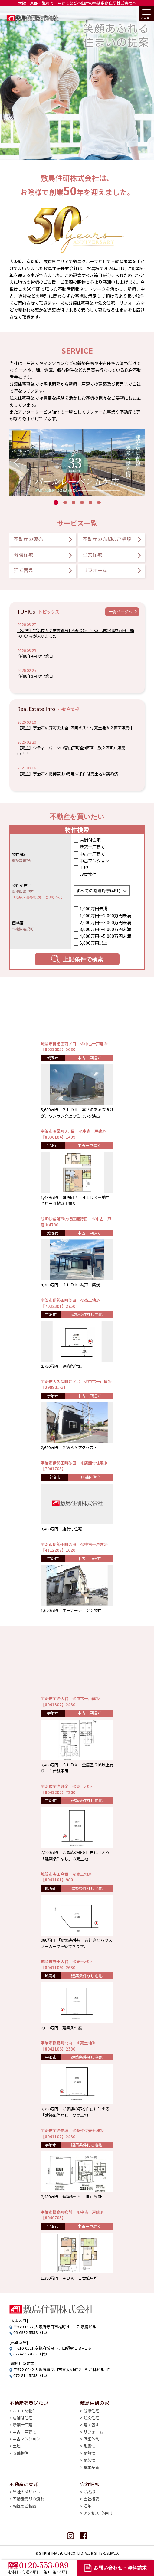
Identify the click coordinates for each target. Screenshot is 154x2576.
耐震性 (89, 2446)
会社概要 (91, 2499)
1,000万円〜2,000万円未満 (105, 915)
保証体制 (91, 2439)
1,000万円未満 (93, 908)
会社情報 (90, 2484)
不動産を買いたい (28, 2402)
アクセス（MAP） (99, 2513)
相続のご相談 (24, 2506)
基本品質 (91, 2467)
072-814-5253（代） (31, 2375)
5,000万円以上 (93, 943)
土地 (84, 867)
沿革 (87, 2506)
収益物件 (88, 874)
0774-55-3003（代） (31, 2354)
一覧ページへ (121, 611)
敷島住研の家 (94, 2402)
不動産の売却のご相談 (107, 538)
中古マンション (94, 860)
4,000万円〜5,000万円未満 (105, 936)
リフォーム (95, 570)
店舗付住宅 (90, 839)
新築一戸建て (92, 846)
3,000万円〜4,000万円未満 (105, 929)
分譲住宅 (23, 554)
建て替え (23, 570)
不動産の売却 (23, 2484)
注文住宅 (92, 554)
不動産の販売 (28, 538)
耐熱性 (89, 2453)
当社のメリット (26, 2492)
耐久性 (89, 2460)
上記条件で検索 (77, 959)
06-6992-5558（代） (31, 2332)
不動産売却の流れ (28, 2499)
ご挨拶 (89, 2492)
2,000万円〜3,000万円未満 (105, 922)
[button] (16, 462)
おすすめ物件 (24, 2411)
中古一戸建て (92, 853)
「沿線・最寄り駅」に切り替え (37, 897)
